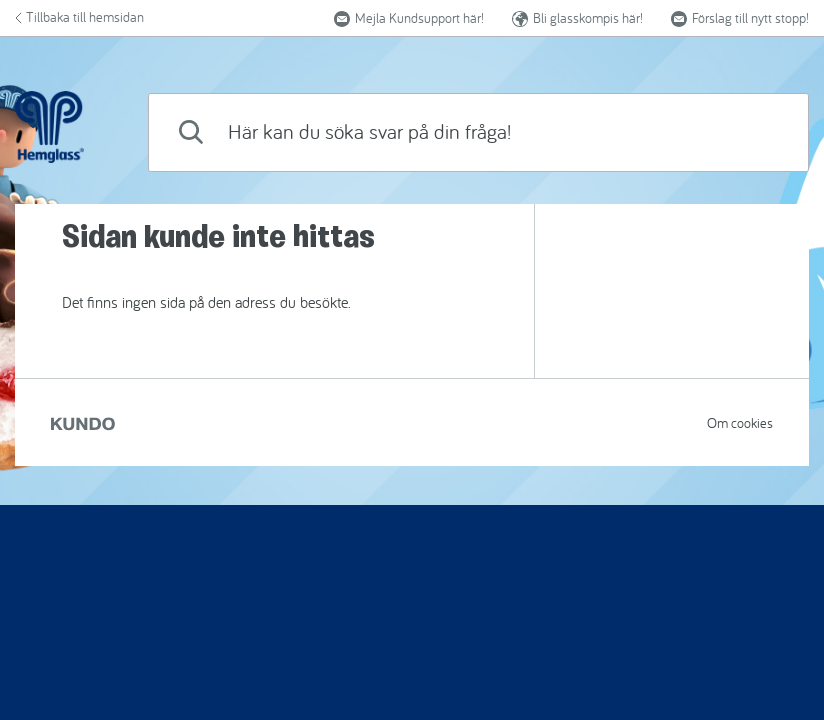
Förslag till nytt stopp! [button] (740, 18)
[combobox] (478, 132)
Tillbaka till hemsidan (79, 17)
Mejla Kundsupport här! (409, 18)
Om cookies (740, 423)
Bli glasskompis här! (577, 18)
